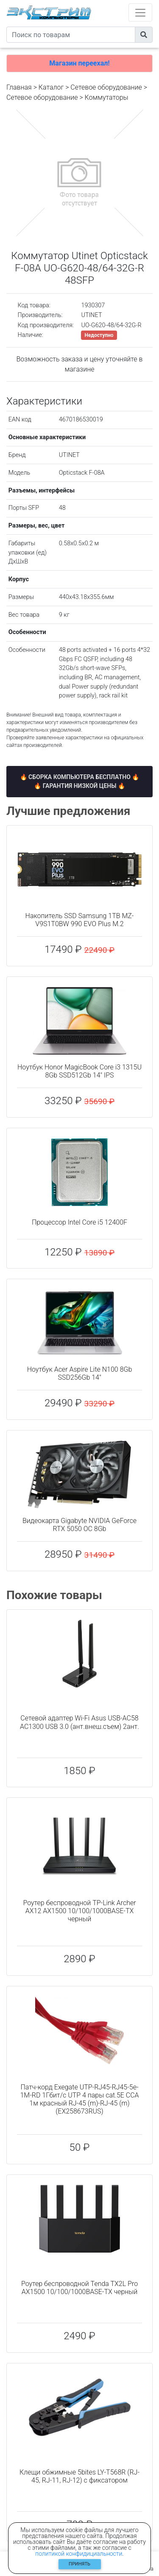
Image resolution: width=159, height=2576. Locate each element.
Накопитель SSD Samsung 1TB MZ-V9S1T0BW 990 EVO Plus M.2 (79, 920)
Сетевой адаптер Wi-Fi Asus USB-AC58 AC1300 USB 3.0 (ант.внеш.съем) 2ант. (79, 1722)
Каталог (51, 87)
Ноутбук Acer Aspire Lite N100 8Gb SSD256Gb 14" (79, 1373)
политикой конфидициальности (78, 2553)
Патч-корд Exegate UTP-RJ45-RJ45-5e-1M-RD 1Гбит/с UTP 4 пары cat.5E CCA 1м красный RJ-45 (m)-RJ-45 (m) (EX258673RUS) (79, 2099)
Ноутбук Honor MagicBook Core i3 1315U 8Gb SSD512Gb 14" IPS (79, 1071)
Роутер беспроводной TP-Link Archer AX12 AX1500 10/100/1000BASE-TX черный (79, 1911)
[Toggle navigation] (140, 12)
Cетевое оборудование (42, 97)
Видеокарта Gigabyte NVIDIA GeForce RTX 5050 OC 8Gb (79, 1525)
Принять (79, 2564)
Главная (19, 87)
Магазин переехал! (79, 63)
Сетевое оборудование (106, 87)
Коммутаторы (106, 97)
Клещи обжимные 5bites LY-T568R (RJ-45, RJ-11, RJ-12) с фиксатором (79, 2476)
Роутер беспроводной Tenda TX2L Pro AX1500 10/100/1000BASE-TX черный (79, 2288)
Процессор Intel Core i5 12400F (79, 1222)
